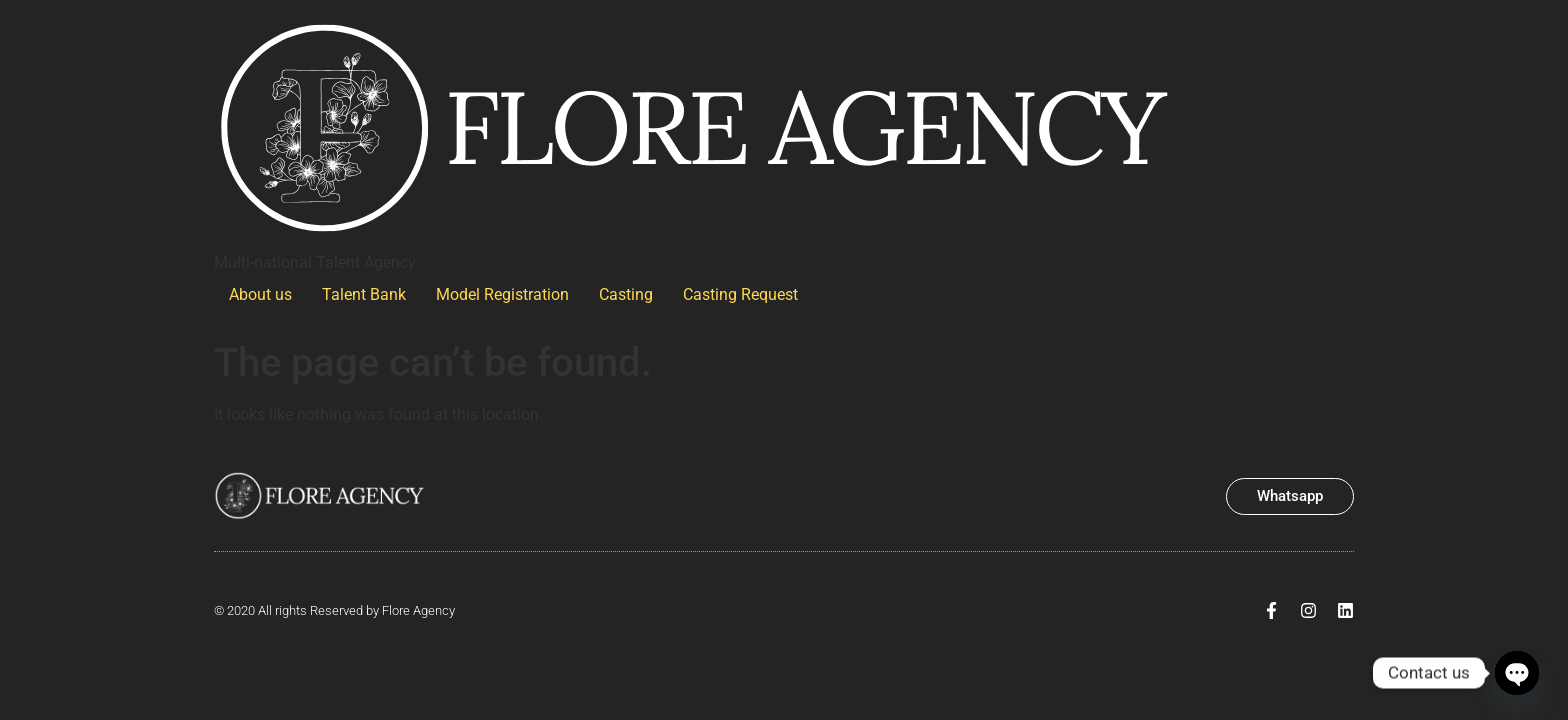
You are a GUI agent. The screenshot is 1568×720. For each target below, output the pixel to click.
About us (260, 294)
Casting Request (740, 294)
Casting (626, 294)
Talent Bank (364, 294)
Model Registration (502, 294)
